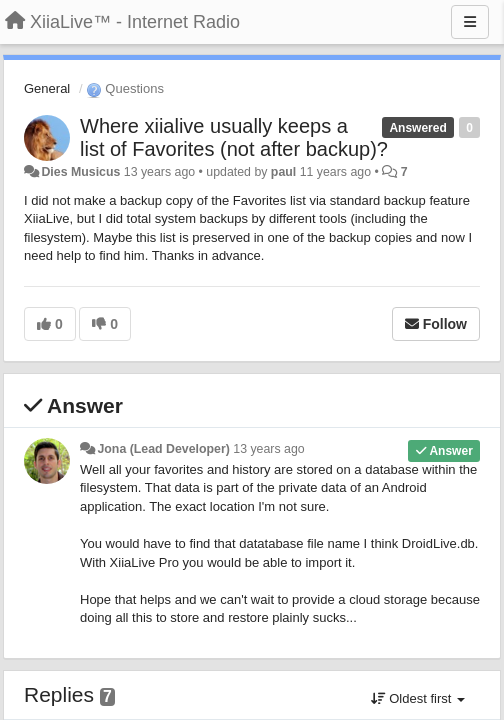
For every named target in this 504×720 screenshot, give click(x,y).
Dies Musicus (80, 172)
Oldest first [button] (418, 698)
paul (283, 172)
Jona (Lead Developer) (163, 449)
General (47, 88)
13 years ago (268, 449)
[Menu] (470, 22)
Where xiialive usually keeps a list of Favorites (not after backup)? (234, 137)
